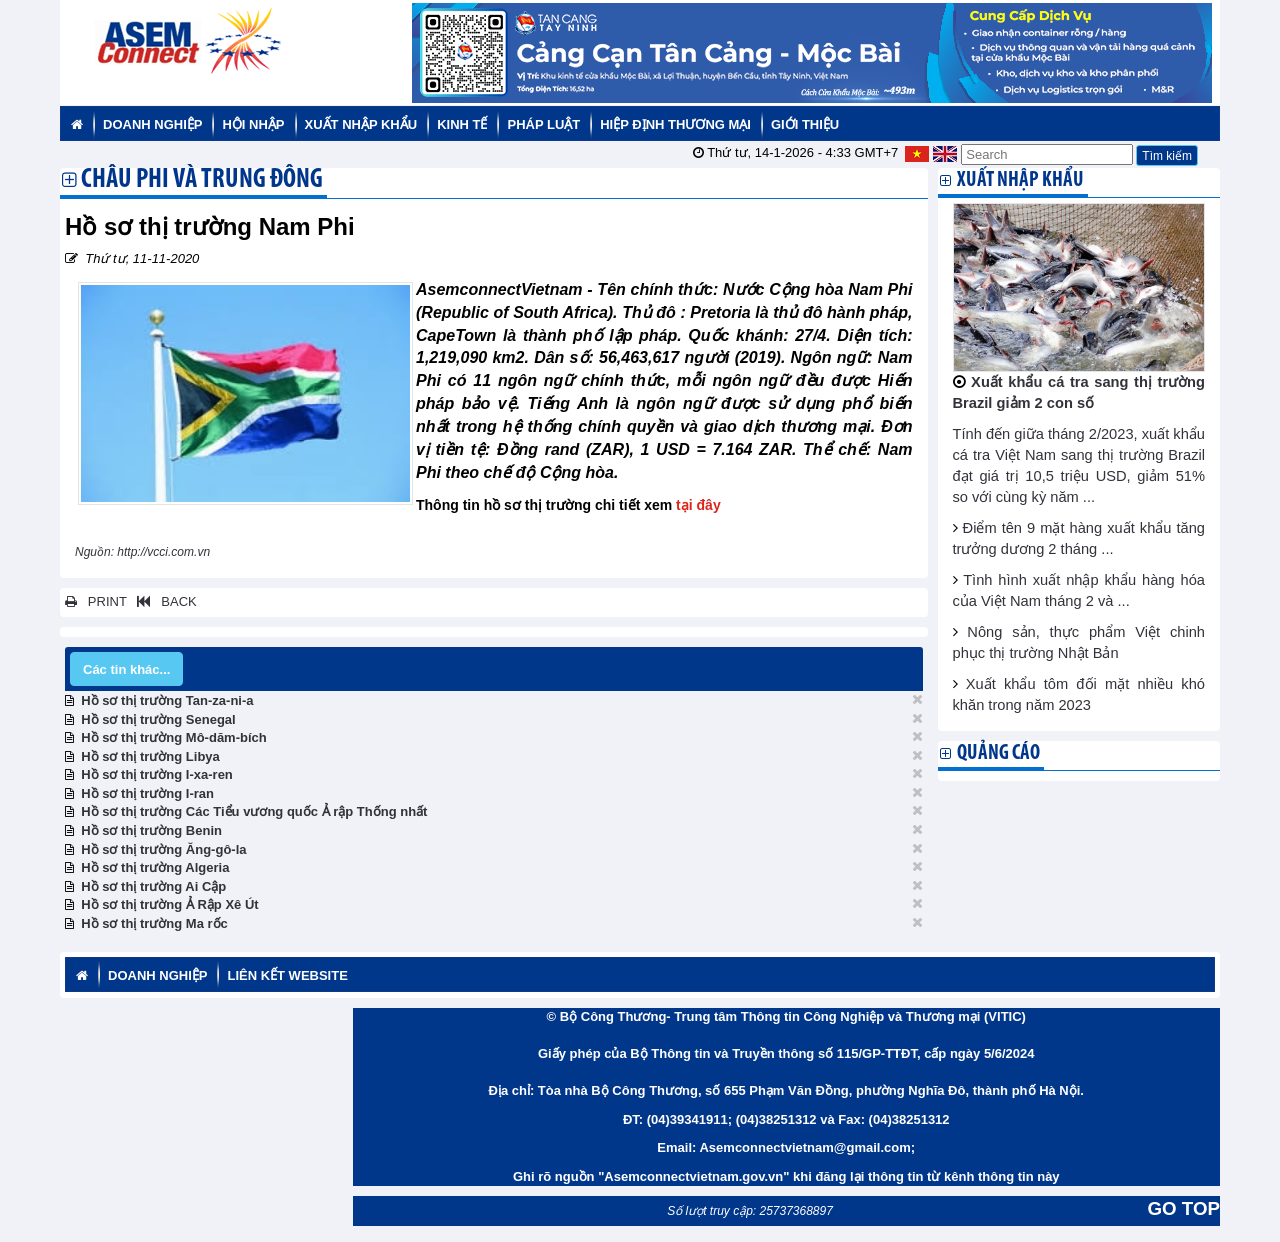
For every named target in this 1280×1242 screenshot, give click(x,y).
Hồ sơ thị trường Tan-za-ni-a (167, 700)
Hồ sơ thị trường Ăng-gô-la (163, 849)
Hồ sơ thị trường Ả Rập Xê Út (169, 904)
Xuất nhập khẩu (361, 124)
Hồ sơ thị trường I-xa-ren (157, 774)
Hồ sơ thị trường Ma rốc (154, 923)
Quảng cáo (998, 753)
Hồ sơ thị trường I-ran (147, 793)
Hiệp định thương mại (675, 124)
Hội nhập (253, 124)
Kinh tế (462, 124)
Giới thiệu (805, 124)
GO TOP (1184, 1208)
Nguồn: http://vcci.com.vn (144, 552)
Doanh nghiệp (152, 124)
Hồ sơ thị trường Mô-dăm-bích (174, 737)
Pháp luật (543, 124)
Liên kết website (287, 975)
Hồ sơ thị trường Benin (151, 830)
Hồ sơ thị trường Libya (150, 756)
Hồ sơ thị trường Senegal (158, 719)
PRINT (96, 601)
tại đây (698, 505)
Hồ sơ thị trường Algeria (155, 867)
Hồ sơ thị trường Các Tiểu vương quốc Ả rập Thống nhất (254, 811)
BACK (163, 601)
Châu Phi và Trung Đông (202, 181)
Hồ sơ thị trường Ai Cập (153, 886)
